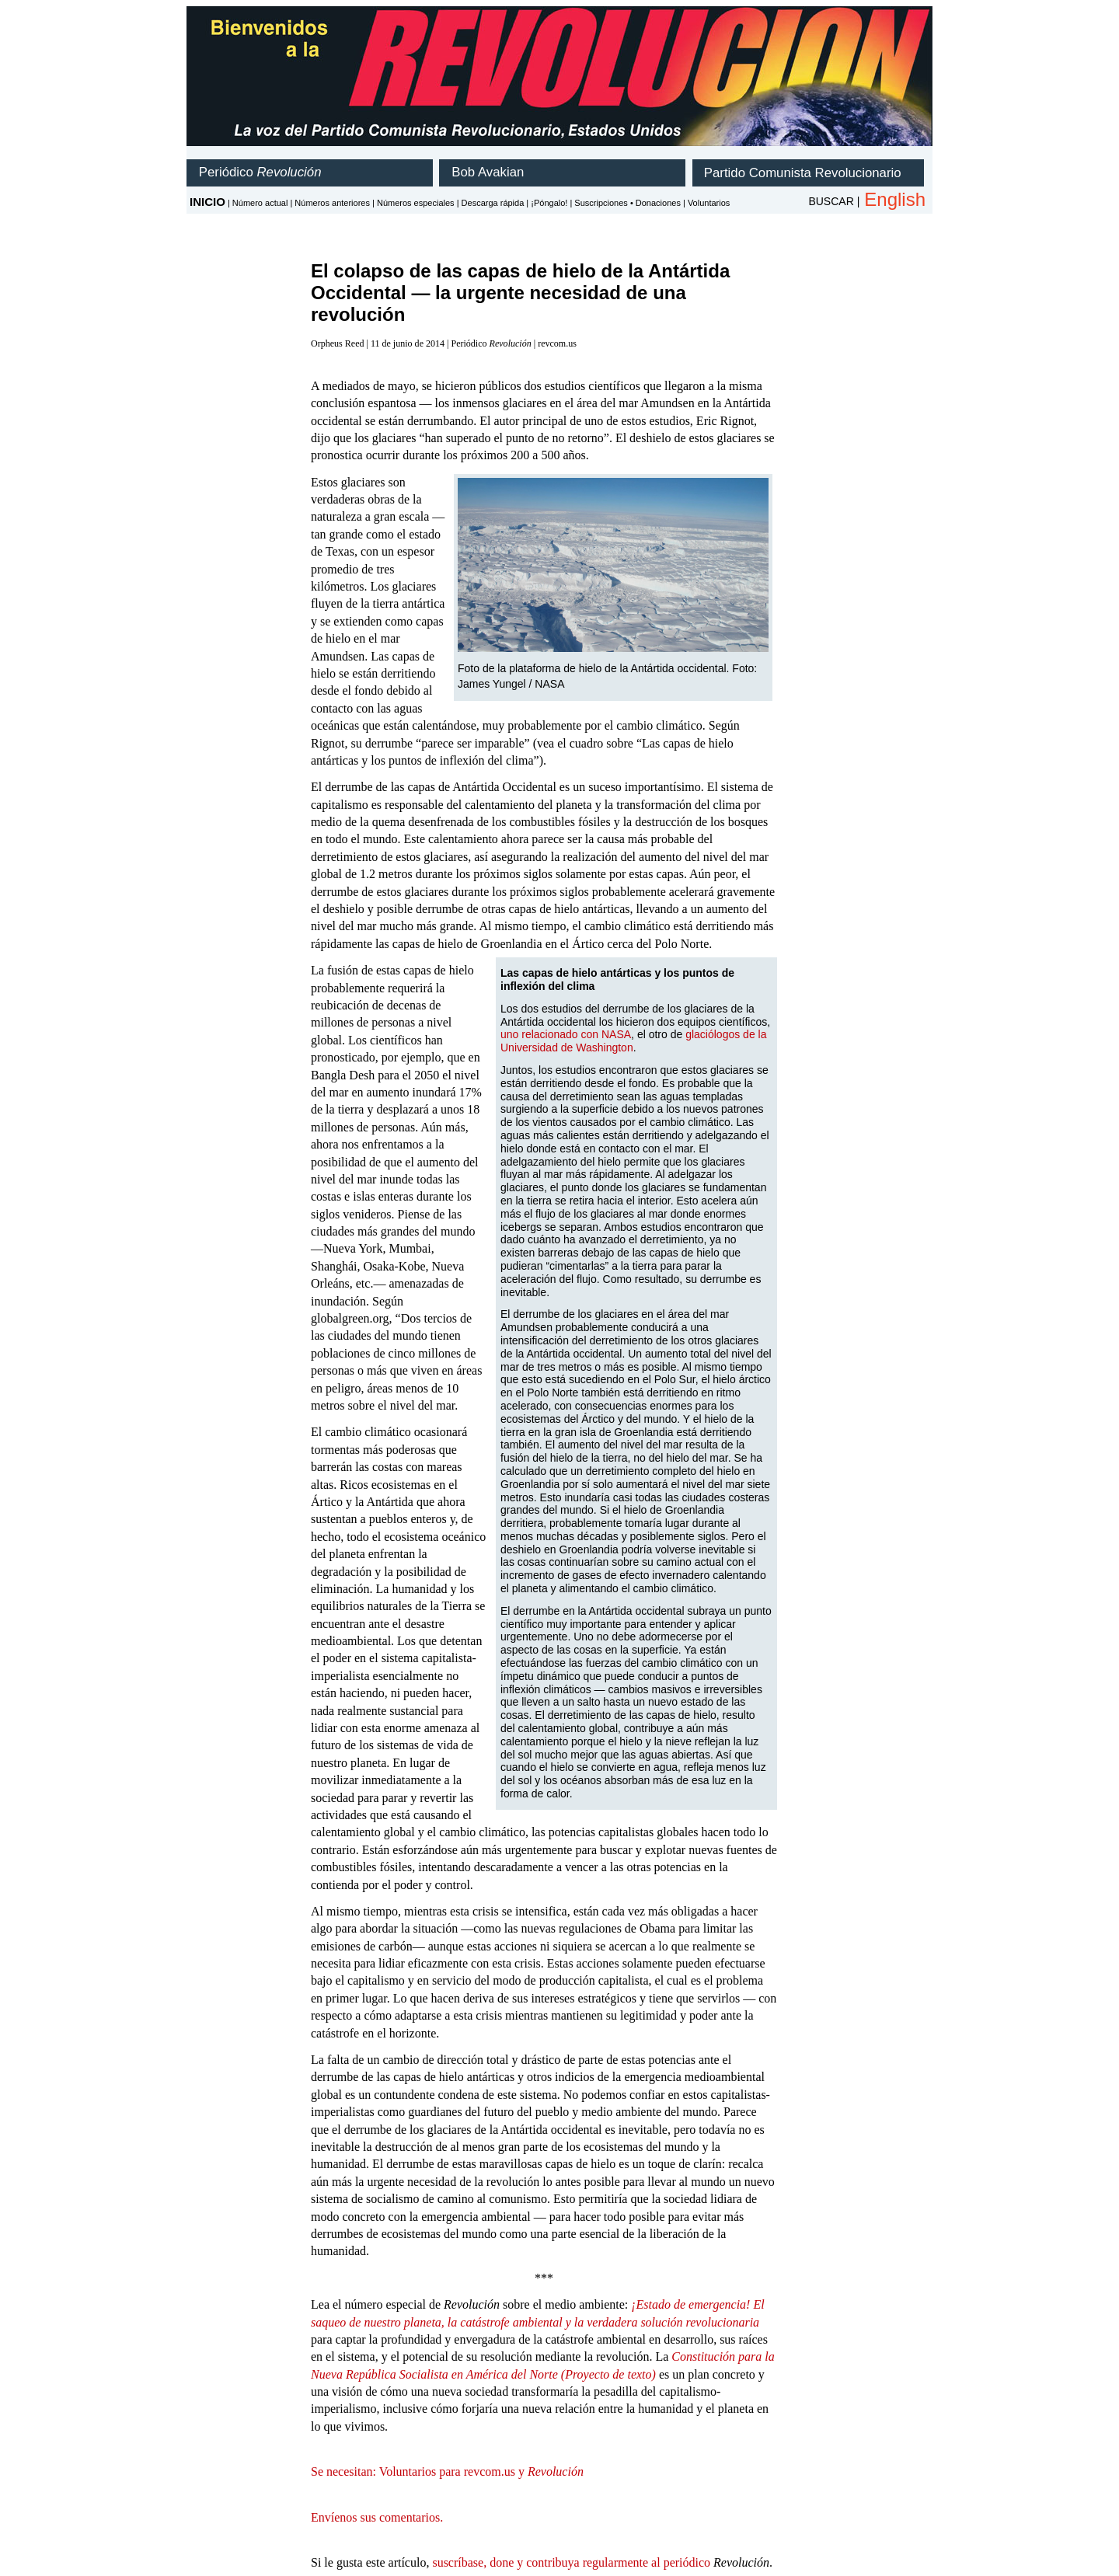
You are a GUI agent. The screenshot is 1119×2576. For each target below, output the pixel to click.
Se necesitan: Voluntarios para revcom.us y (447, 2471)
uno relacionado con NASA (565, 1034)
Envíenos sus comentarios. (377, 2517)
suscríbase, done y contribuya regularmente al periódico (571, 2562)
